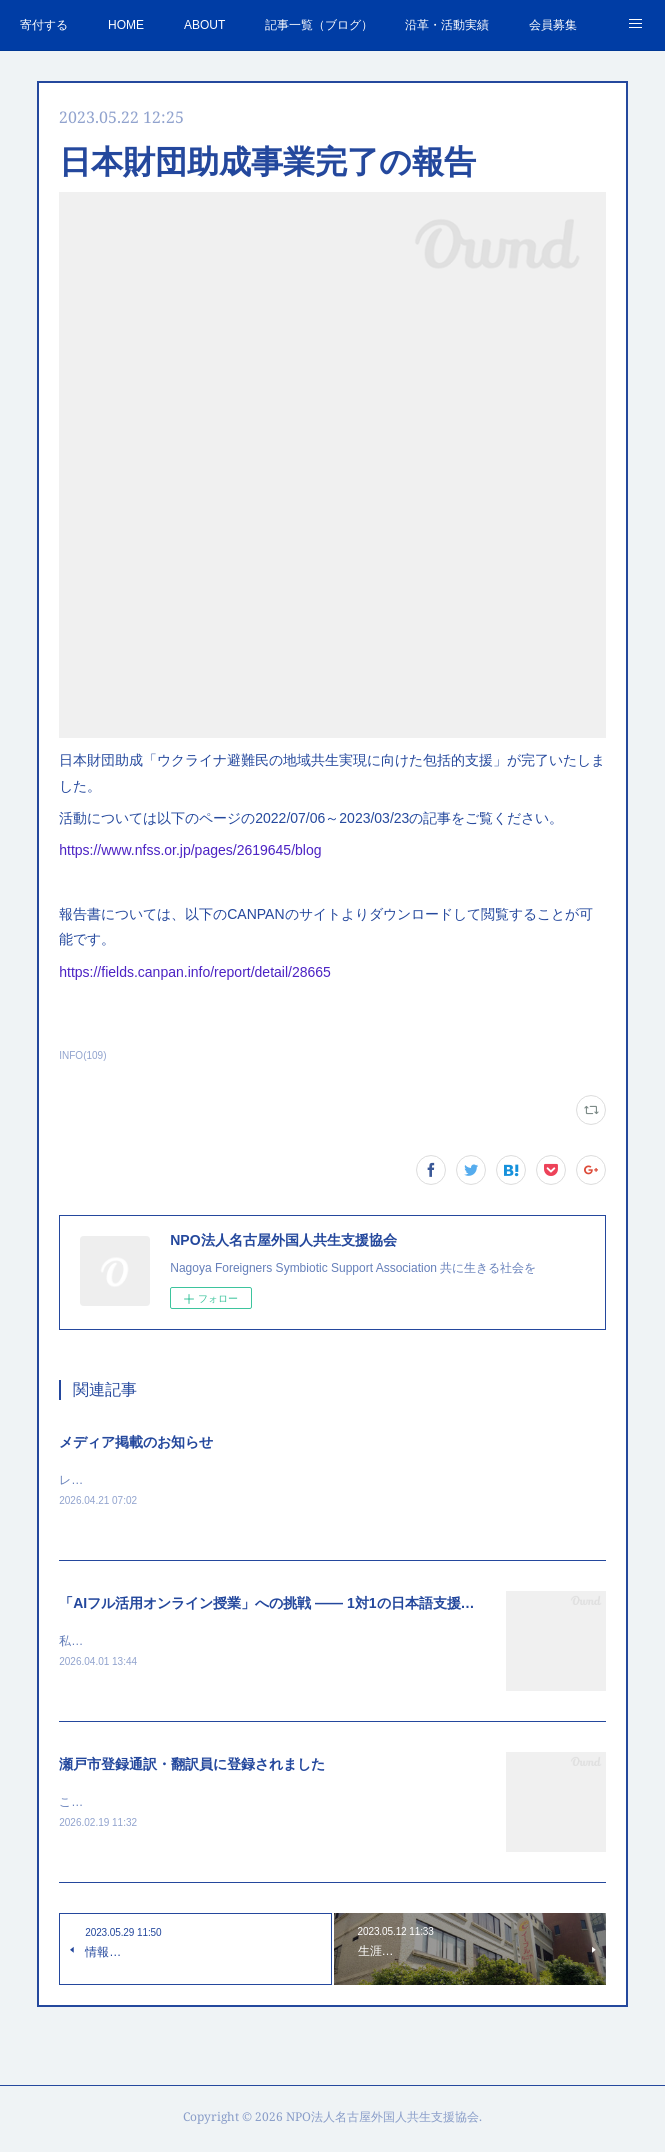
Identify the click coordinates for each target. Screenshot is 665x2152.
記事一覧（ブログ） (319, 25)
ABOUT (204, 25)
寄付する (44, 25)
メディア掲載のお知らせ (136, 1442)
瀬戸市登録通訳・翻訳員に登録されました (192, 1767)
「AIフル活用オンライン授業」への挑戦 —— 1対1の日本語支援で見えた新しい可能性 (329, 1604)
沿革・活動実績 (447, 25)
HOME (126, 25)
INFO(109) (82, 1055)
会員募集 (553, 25)
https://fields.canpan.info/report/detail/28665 (195, 972)
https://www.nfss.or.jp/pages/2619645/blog (190, 850)
